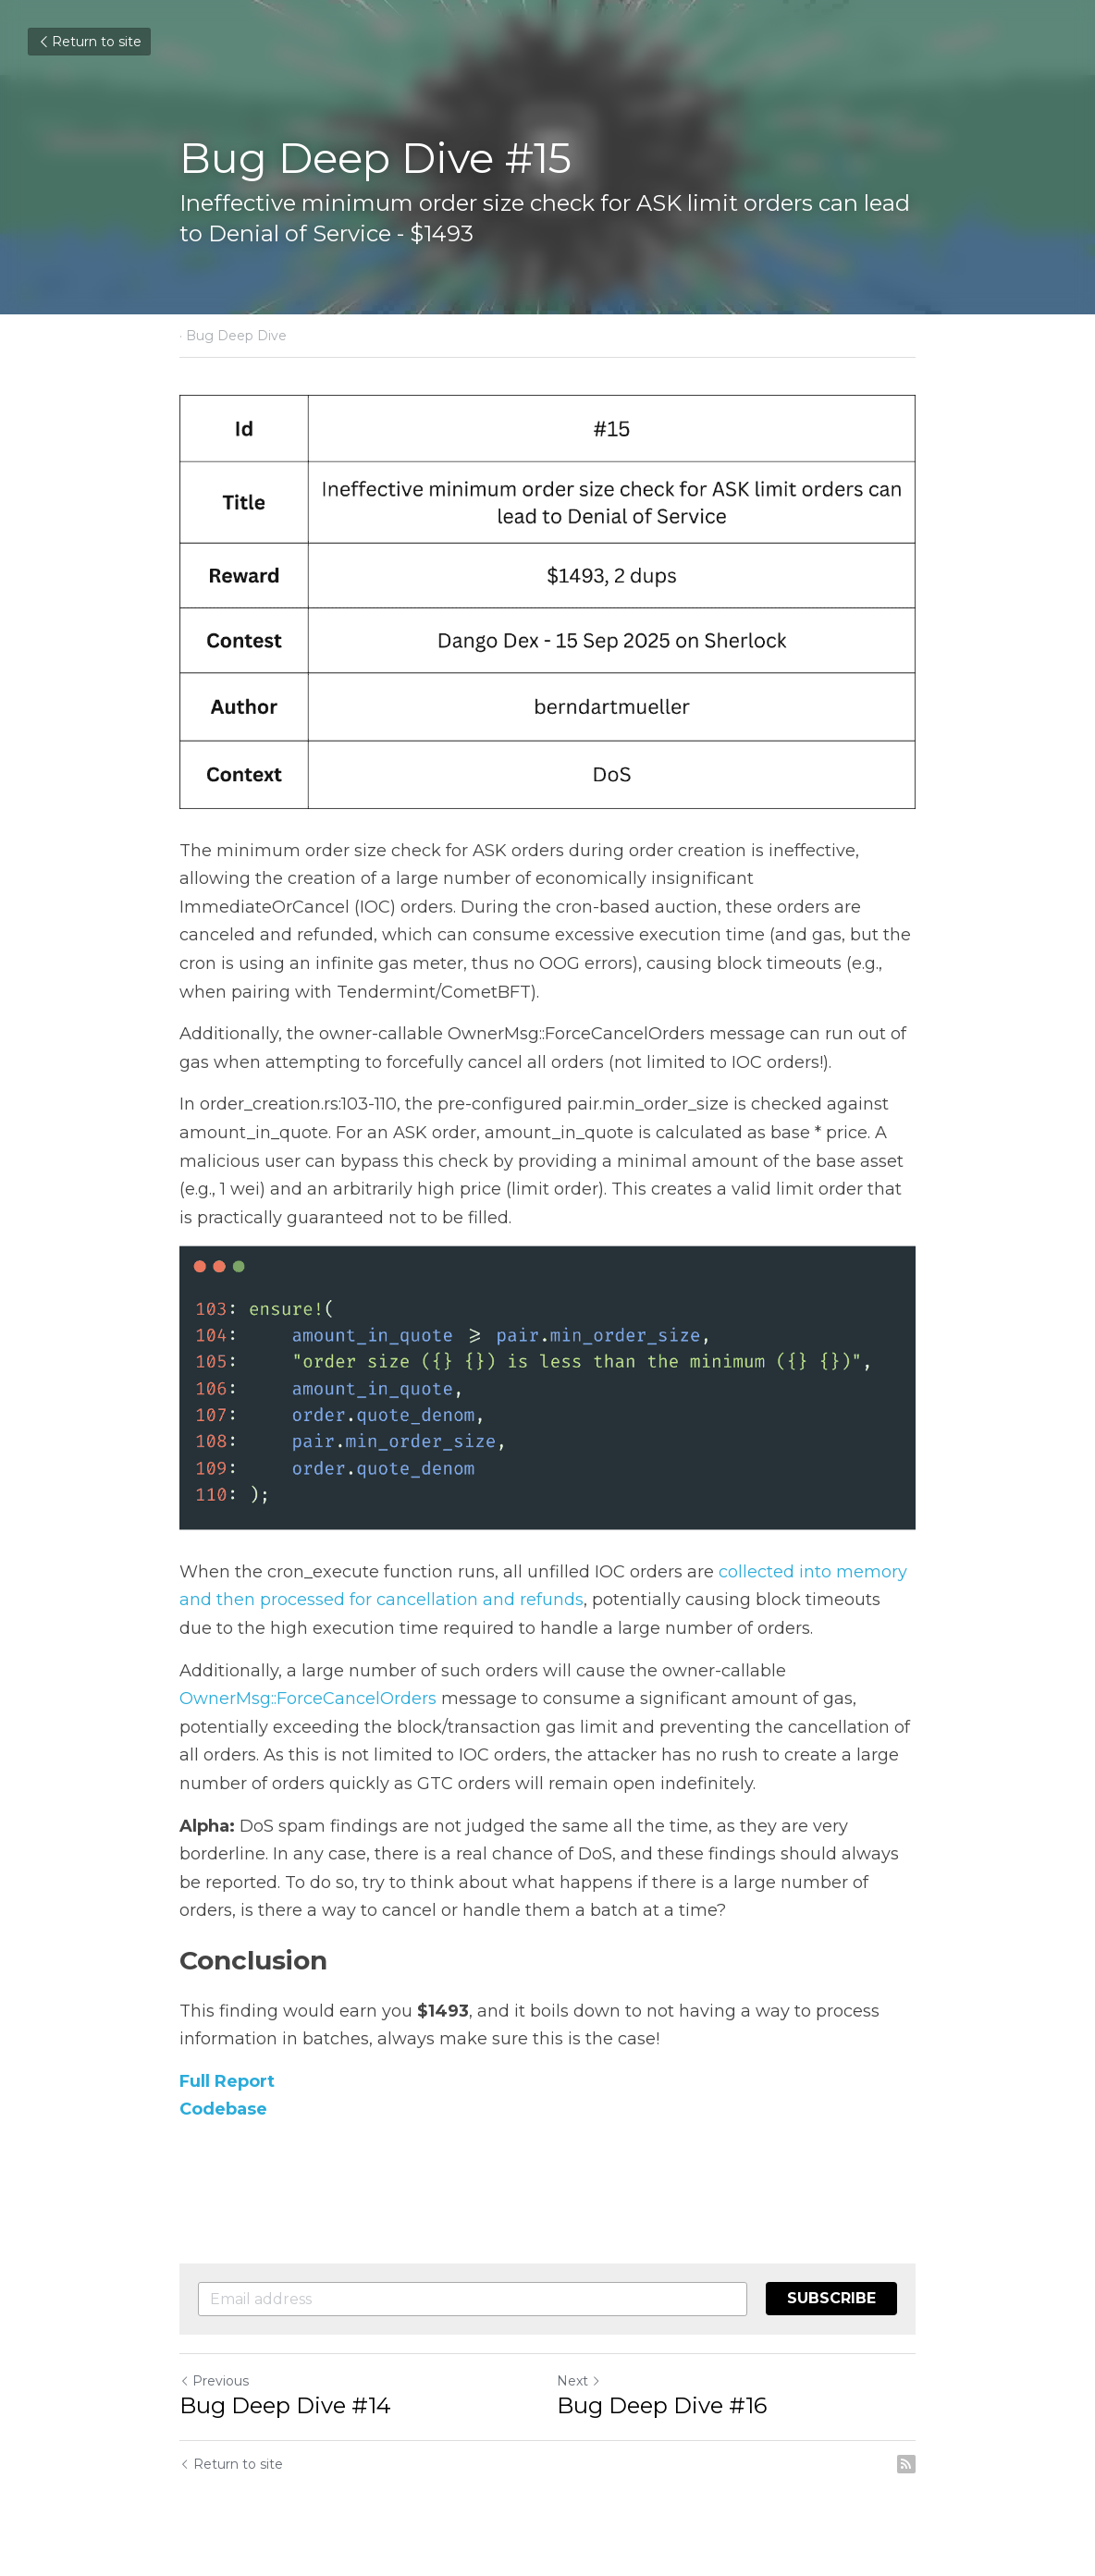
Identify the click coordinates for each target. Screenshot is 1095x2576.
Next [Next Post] (579, 2381)
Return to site (89, 41)
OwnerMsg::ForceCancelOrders (308, 1698)
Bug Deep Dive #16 (662, 2405)
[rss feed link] (906, 2464)
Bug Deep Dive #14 (285, 2405)
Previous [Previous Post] (214, 2381)
